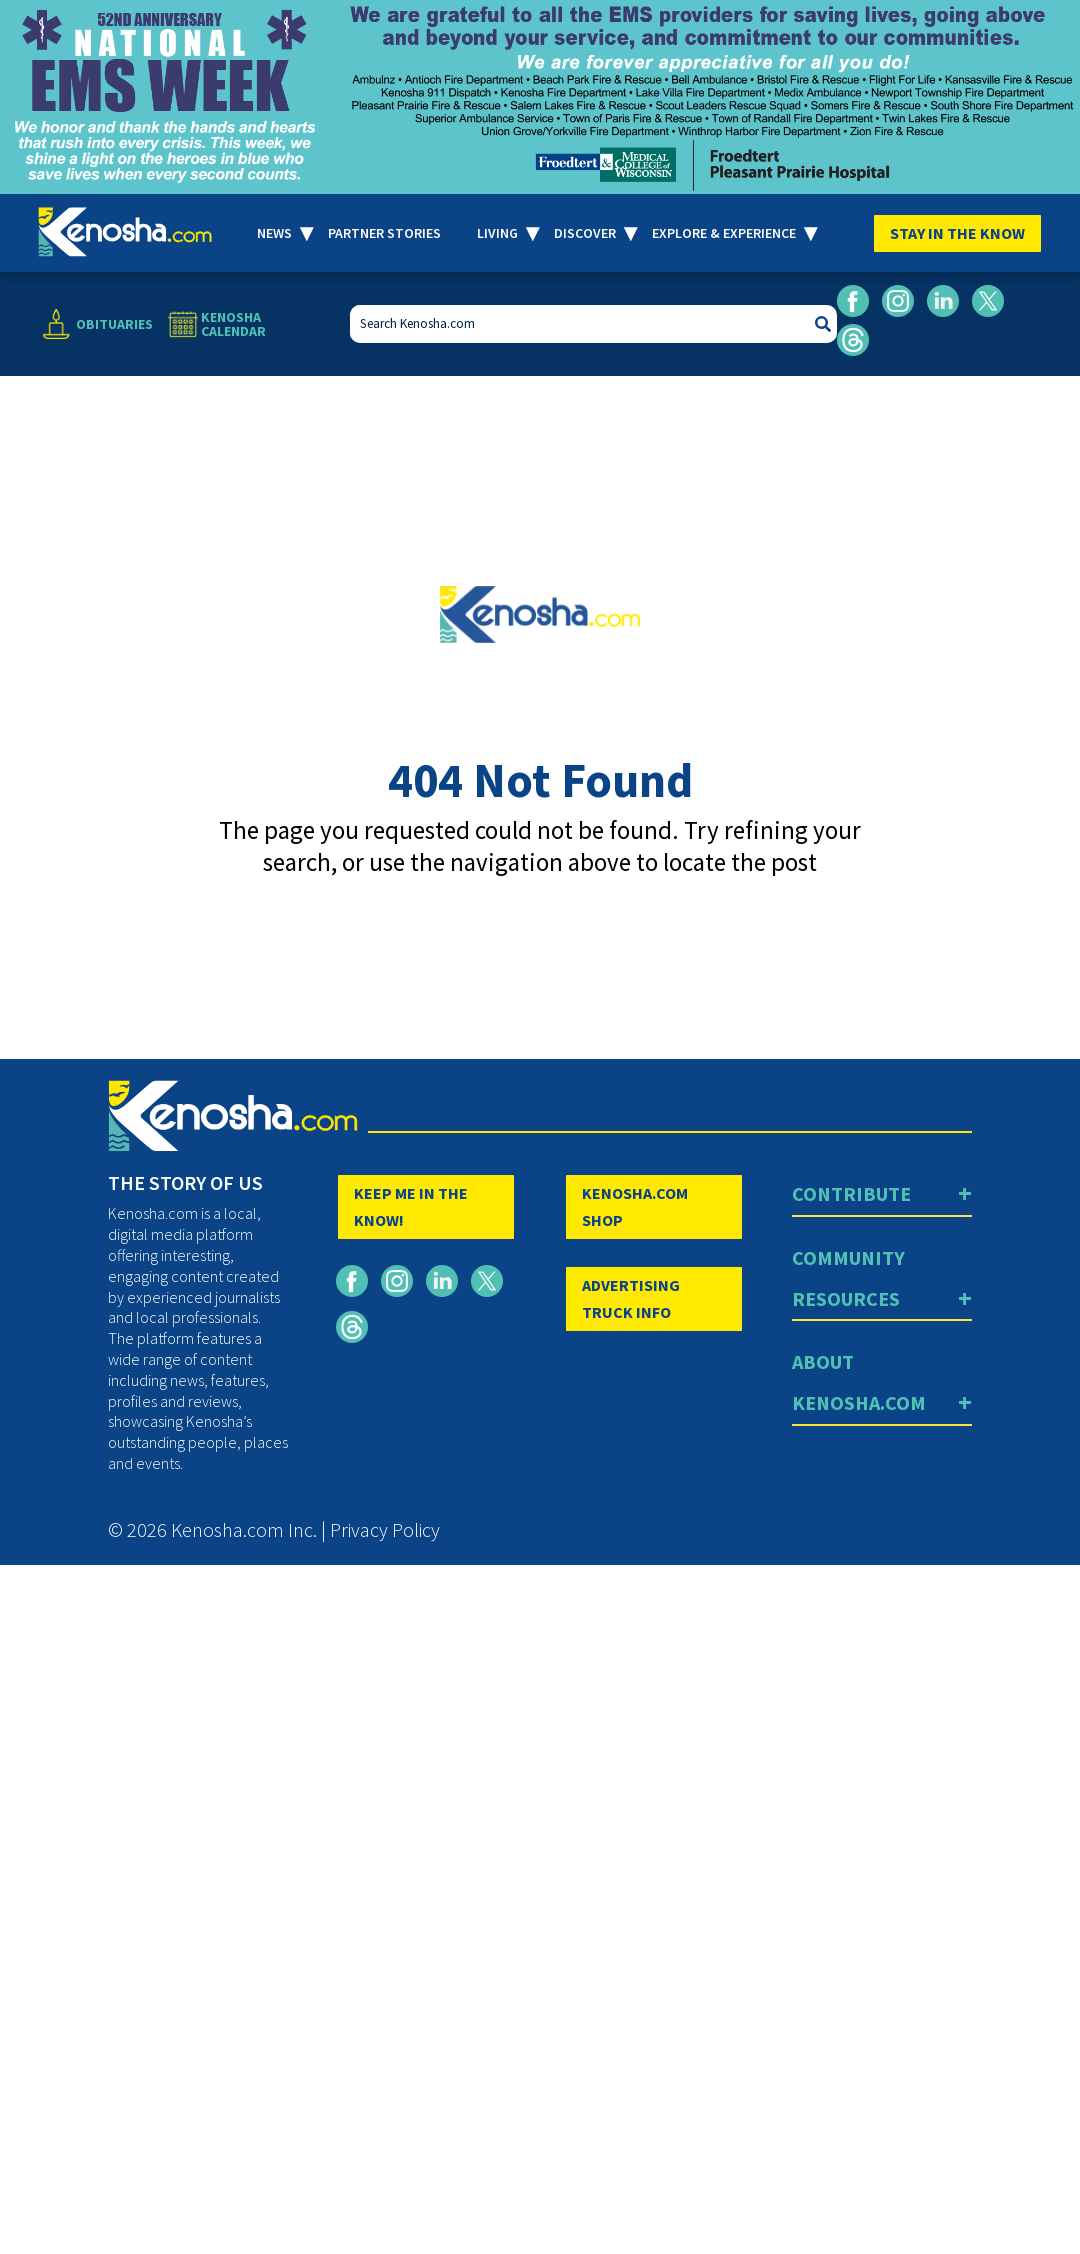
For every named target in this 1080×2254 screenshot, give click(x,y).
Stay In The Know (957, 233)
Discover (585, 233)
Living (497, 233)
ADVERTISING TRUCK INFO (631, 1298)
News (274, 233)
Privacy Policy (385, 1529)
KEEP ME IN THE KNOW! (411, 1206)
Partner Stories (384, 233)
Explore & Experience (724, 233)
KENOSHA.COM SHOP (635, 1206)
